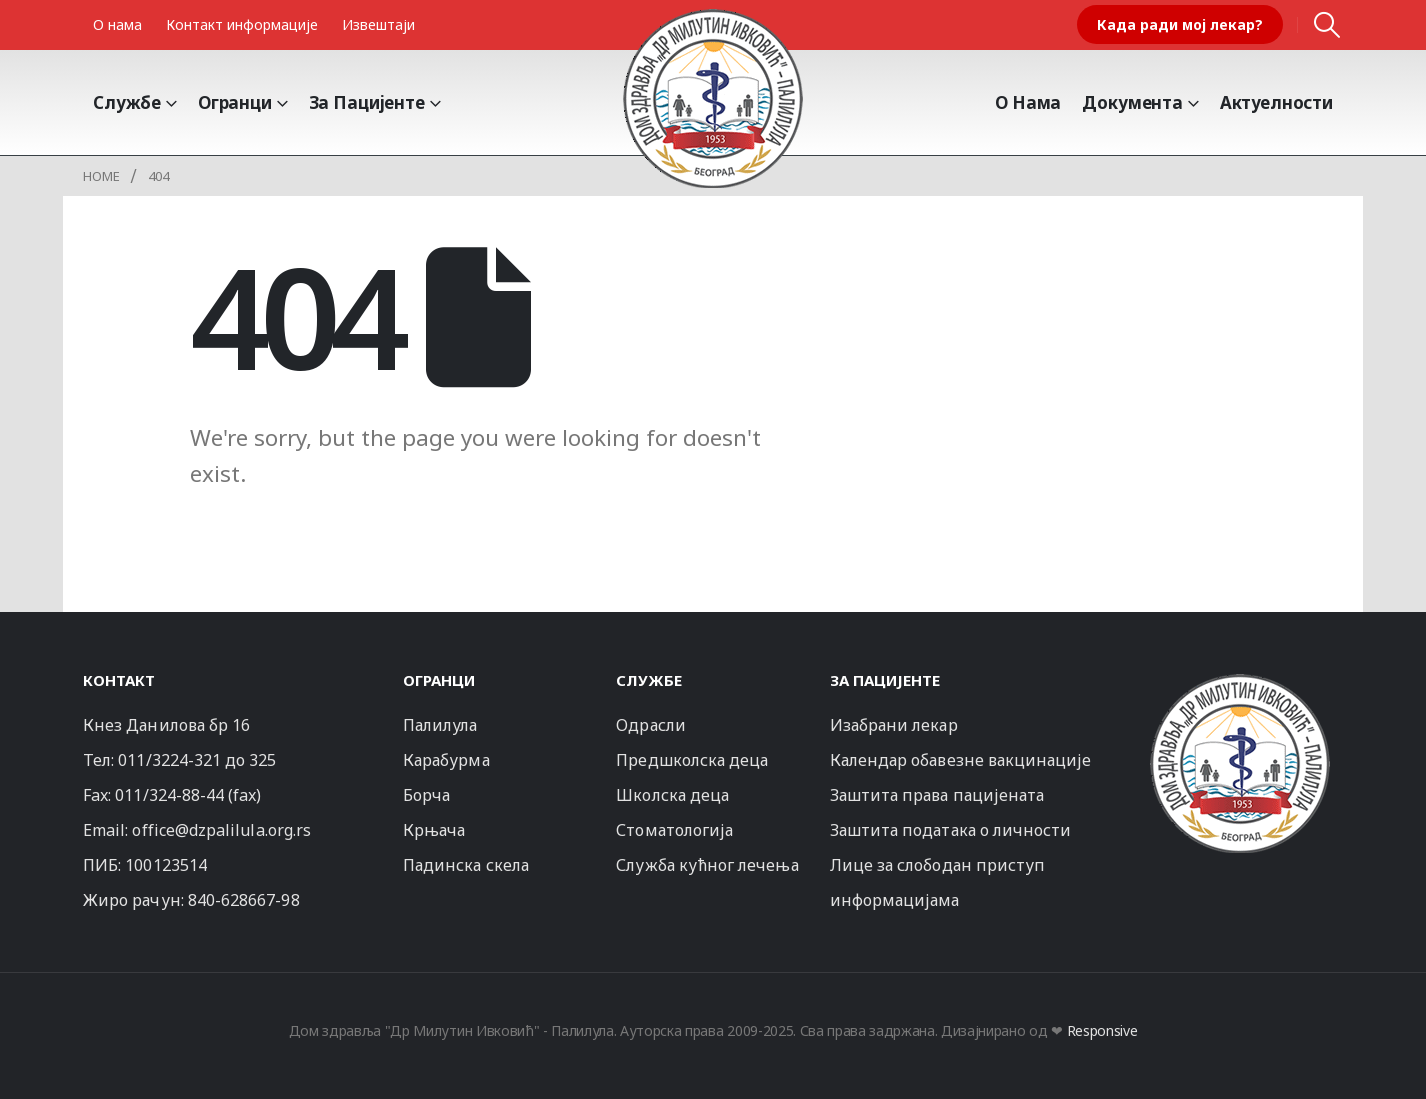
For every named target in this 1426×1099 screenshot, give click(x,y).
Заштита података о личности (951, 830)
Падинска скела (466, 865)
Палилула (440, 725)
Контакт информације (242, 24)
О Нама (1028, 102)
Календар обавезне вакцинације (961, 760)
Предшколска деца (692, 760)
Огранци (235, 102)
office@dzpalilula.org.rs (221, 830)
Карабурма (446, 760)
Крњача (434, 830)
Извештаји (378, 24)
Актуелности (1276, 102)
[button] (1327, 25)
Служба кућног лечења (707, 865)
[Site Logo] (713, 98)
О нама (117, 24)
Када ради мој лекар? (1180, 24)
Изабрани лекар (894, 725)
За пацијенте (367, 102)
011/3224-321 (169, 760)
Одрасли (650, 725)
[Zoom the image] (1240, 682)
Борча (426, 795)
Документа (1132, 102)
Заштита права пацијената (937, 795)
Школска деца (672, 795)
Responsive (1102, 1030)
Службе (127, 102)
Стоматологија (674, 830)
